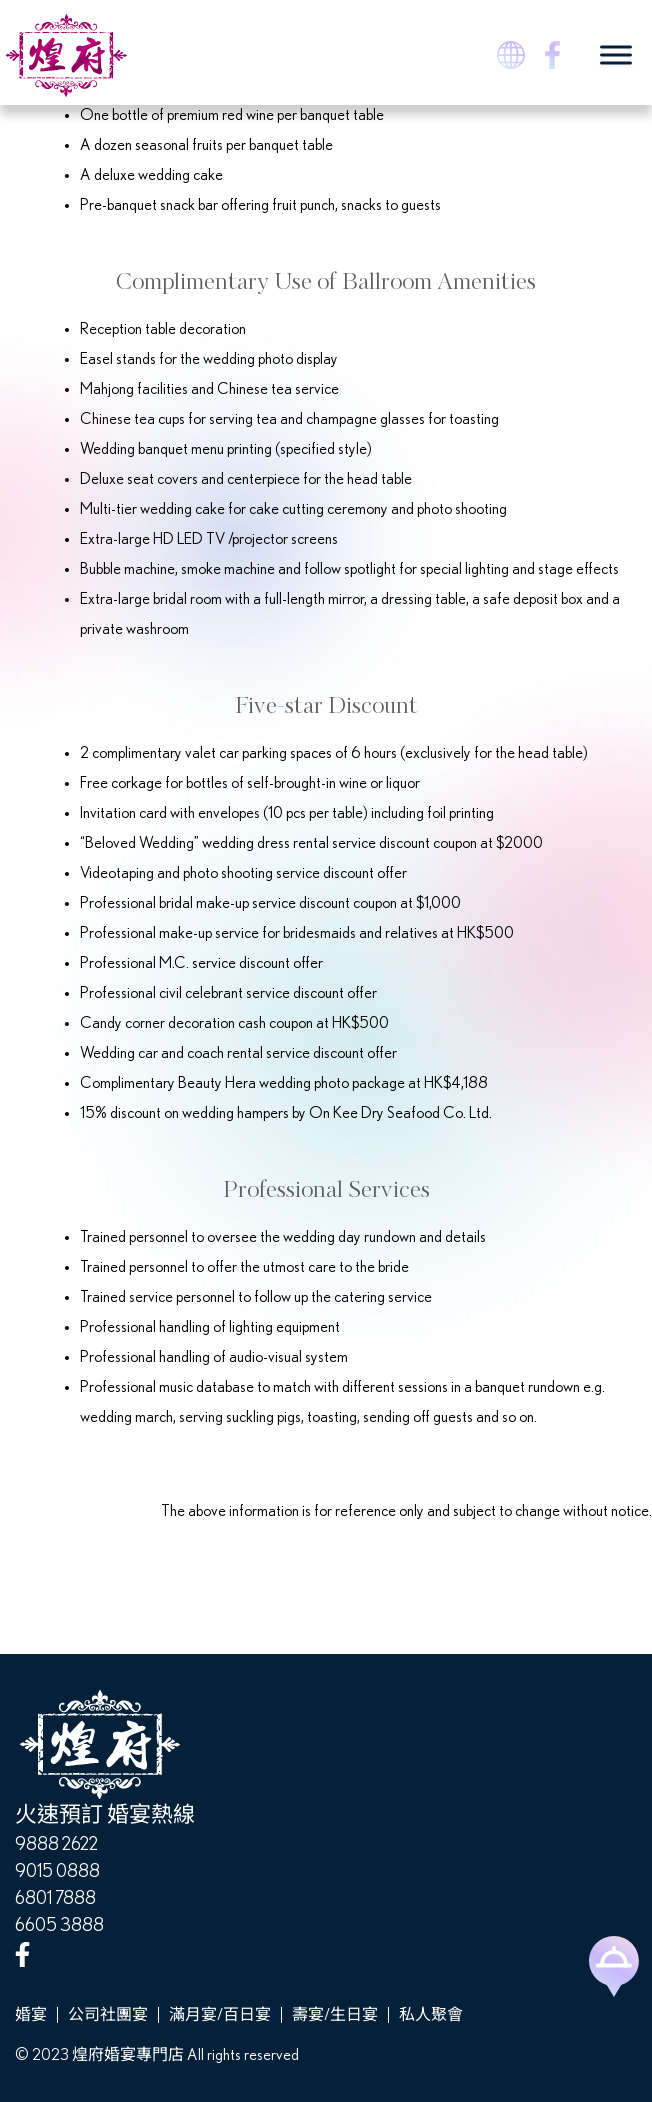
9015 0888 (57, 1872)
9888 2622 (56, 1845)
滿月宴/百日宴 (220, 2015)
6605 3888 (59, 1926)
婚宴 (31, 2015)
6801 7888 (55, 1899)
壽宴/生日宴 (335, 2015)
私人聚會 (431, 2015)
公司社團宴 (108, 2015)
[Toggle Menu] (616, 54)
